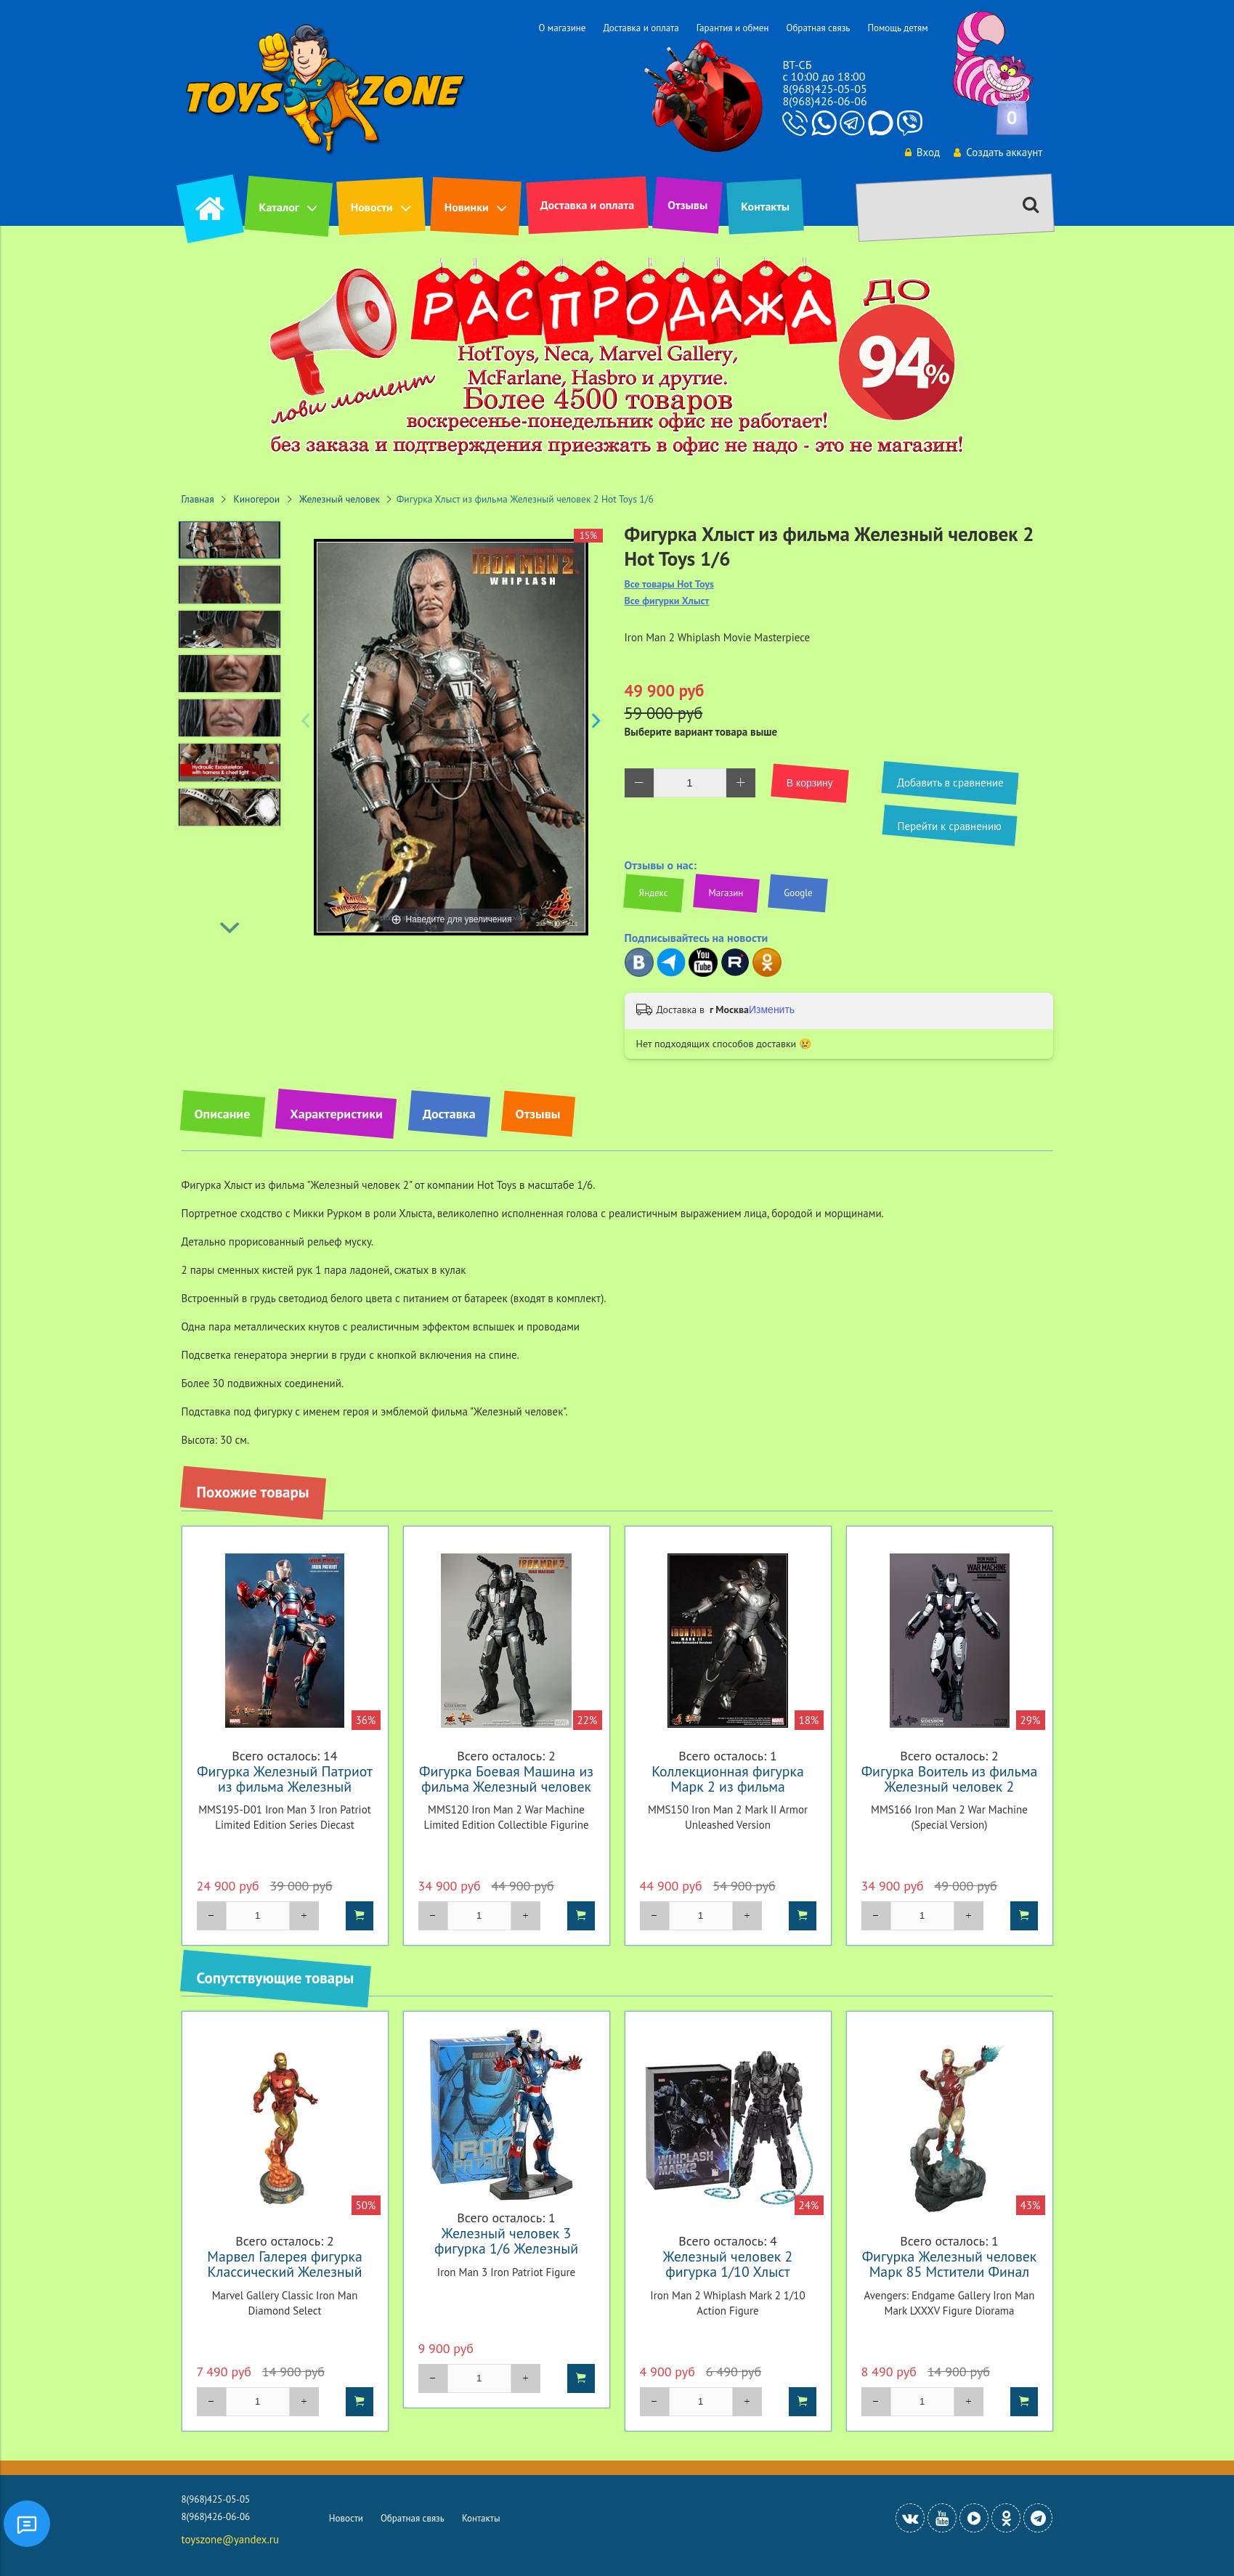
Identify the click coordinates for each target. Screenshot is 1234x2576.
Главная (198, 498)
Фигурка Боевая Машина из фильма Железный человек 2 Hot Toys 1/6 (506, 1786)
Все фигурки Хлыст (667, 601)
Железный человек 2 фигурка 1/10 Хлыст (728, 2263)
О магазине (561, 28)
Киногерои (257, 498)
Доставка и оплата (640, 28)
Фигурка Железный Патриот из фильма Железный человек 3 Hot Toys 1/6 (285, 1786)
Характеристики (336, 1113)
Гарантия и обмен (733, 28)
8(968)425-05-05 (824, 88)
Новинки (467, 207)
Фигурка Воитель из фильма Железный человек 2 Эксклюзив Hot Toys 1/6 (949, 1786)
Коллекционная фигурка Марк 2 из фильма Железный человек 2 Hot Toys (728, 1793)
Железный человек (339, 498)
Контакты (765, 206)
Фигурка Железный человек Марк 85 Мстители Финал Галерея (949, 2271)
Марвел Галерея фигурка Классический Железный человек (284, 2271)
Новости (372, 207)
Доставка (449, 1113)
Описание (223, 1113)
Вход (918, 152)
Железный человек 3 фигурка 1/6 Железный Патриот (506, 2248)
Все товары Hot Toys (669, 584)
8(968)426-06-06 (824, 101)
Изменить (772, 1009)
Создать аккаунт (996, 152)
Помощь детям (897, 28)
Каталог (279, 207)
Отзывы (687, 205)
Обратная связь (818, 28)
